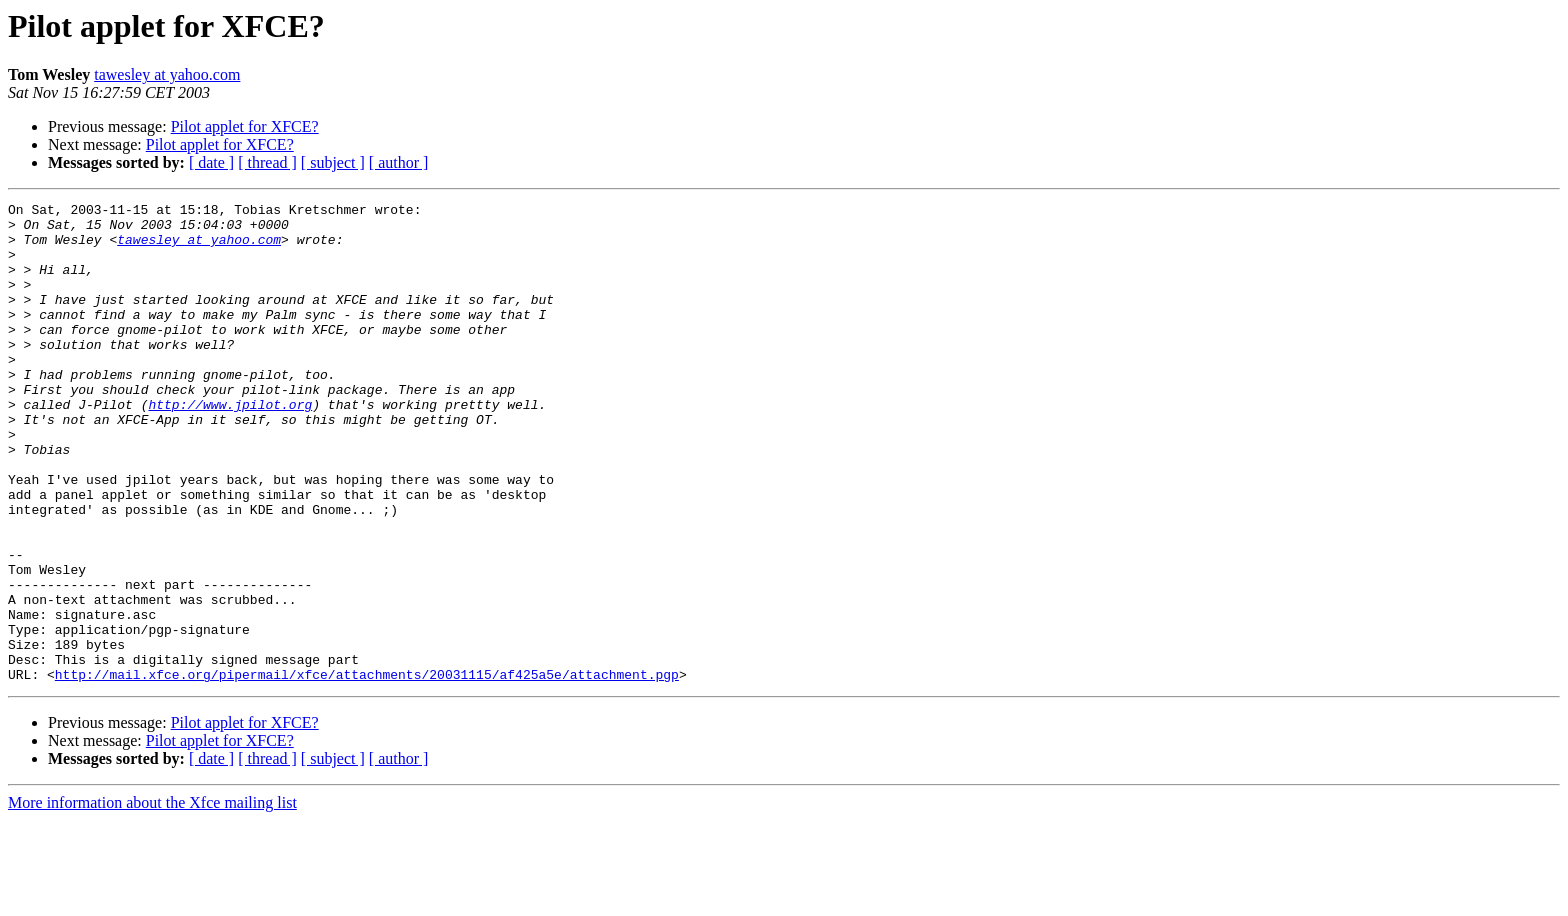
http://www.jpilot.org (230, 446)
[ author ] (399, 162)
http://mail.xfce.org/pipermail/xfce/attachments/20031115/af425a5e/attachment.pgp (367, 770)
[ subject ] (333, 162)
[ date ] (211, 162)
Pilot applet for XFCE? (245, 126)
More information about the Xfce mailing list (152, 898)
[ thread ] (267, 162)
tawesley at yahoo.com (167, 74)
